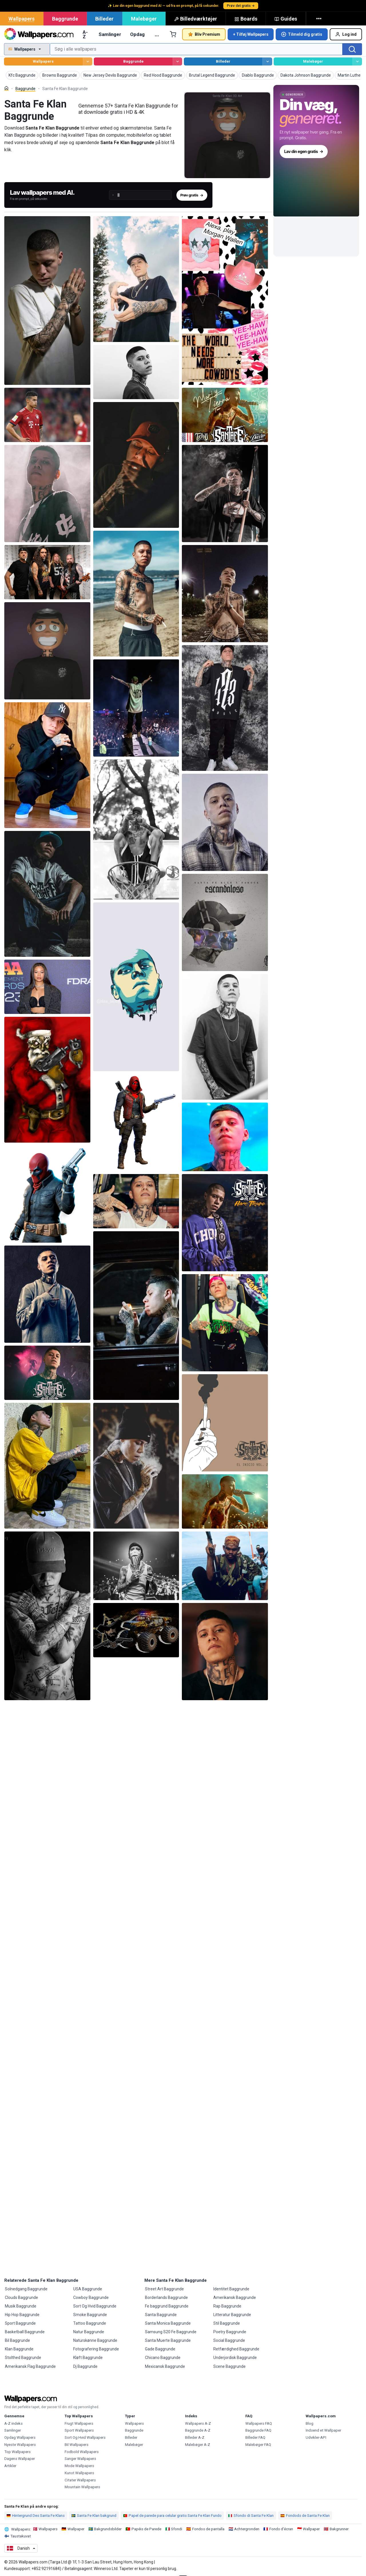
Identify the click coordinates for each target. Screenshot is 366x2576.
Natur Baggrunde (88, 2332)
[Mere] (319, 18)
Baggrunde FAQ (258, 2430)
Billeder (104, 19)
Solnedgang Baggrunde (26, 2289)
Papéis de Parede (146, 2529)
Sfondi (176, 2529)
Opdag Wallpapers (19, 2437)
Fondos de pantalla (208, 2529)
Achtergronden (246, 2529)
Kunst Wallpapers (79, 2473)
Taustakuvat (20, 2536)
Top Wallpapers (17, 2452)
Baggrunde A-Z (197, 2430)
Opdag (137, 34)
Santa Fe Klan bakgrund (93, 2515)
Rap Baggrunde (227, 2306)
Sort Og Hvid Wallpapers (85, 2437)
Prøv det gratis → (241, 6)
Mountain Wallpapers (82, 2487)
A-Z (85, 34)
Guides (285, 19)
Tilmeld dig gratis (301, 34)
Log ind (345, 34)
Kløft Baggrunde (88, 2357)
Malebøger (144, 19)
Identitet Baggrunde (231, 2289)
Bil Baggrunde (17, 2340)
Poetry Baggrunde (229, 2332)
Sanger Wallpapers (80, 2458)
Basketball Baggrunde (25, 2332)
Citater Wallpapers (80, 2480)
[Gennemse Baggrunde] (177, 61)
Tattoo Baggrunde (89, 2323)
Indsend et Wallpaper (323, 2430)
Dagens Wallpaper (19, 2458)
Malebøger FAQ (258, 2444)
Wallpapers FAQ (258, 2423)
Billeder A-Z (194, 2437)
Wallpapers (22, 19)
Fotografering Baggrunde (96, 2349)
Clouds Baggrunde (21, 2297)
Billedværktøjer (195, 19)
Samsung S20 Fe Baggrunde (170, 2332)
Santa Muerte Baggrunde (168, 2340)
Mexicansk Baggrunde (165, 2366)
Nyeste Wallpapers (20, 2444)
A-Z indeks (13, 2423)
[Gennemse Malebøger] (357, 61)
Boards (245, 19)
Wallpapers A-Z (198, 2423)
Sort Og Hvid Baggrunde (94, 2306)
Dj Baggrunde (85, 2366)
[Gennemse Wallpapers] (87, 61)
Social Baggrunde (229, 2340)
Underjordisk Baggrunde (235, 2357)
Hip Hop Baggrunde (22, 2314)
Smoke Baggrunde (90, 2314)
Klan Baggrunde (19, 2349)
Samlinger (110, 34)
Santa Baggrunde (161, 2314)
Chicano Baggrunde (162, 2357)
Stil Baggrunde (226, 2323)
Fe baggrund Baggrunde (166, 2306)
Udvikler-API (316, 2437)
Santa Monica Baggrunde (168, 2323)
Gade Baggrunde (160, 2349)
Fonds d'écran (281, 2529)
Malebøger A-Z (197, 2444)
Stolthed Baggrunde (23, 2357)
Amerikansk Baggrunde (234, 2297)
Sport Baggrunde (20, 2323)
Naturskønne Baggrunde (95, 2340)
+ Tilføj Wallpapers (250, 34)
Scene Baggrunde (229, 2366)
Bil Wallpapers (76, 2444)
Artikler (10, 2466)
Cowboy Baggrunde (91, 2297)
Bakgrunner (339, 2529)
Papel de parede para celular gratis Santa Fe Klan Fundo (172, 2515)
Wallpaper (75, 2529)
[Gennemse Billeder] (267, 61)
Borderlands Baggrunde (166, 2297)
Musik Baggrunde (20, 2306)
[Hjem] (6, 88)
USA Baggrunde (87, 2289)
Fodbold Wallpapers (82, 2452)
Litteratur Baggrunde (232, 2314)
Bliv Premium (203, 34)
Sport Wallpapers (79, 2430)
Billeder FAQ (255, 2437)
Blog (309, 2423)
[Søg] (352, 49)
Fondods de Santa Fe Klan (305, 2515)
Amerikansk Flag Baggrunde (30, 2366)
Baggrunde (65, 19)
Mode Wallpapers (79, 2466)
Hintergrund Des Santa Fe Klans (36, 2515)
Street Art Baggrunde (164, 2289)
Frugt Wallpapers (79, 2423)
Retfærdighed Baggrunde (236, 2349)
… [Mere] (157, 34)
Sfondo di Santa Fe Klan (251, 2515)
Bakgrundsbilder (108, 2529)
